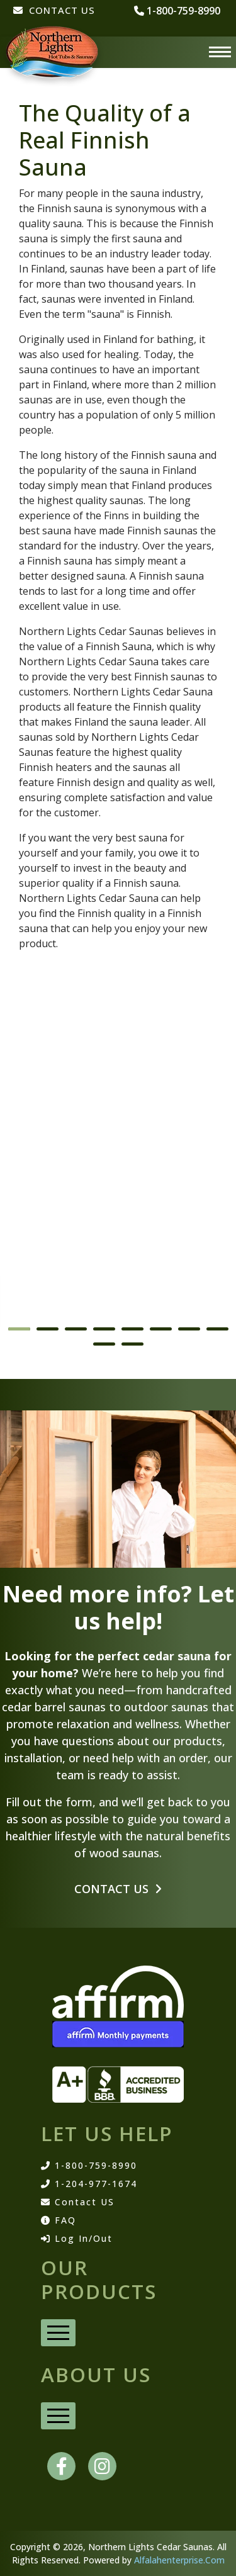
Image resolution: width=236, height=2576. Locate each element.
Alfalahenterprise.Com (179, 2560)
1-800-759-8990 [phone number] (177, 11)
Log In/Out (77, 2238)
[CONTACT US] (54, 16)
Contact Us (118, 1888)
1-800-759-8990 (89, 2165)
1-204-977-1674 (89, 2183)
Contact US (78, 2202)
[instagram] (102, 2466)
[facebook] (61, 2466)
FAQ (58, 2220)
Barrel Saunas (52, 1296)
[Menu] (220, 52)
